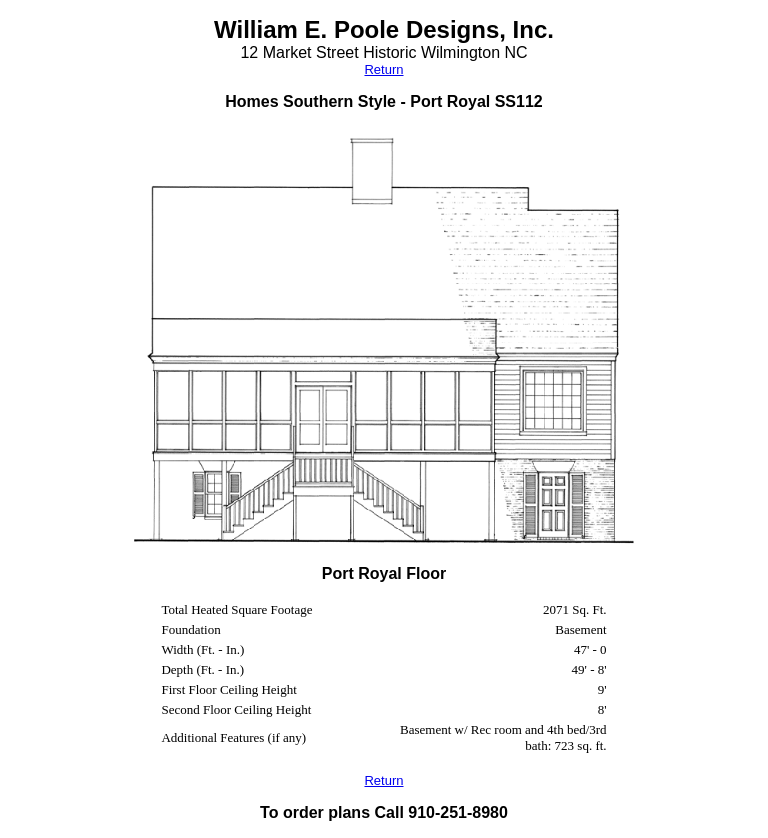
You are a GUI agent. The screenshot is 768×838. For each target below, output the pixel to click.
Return (383, 69)
